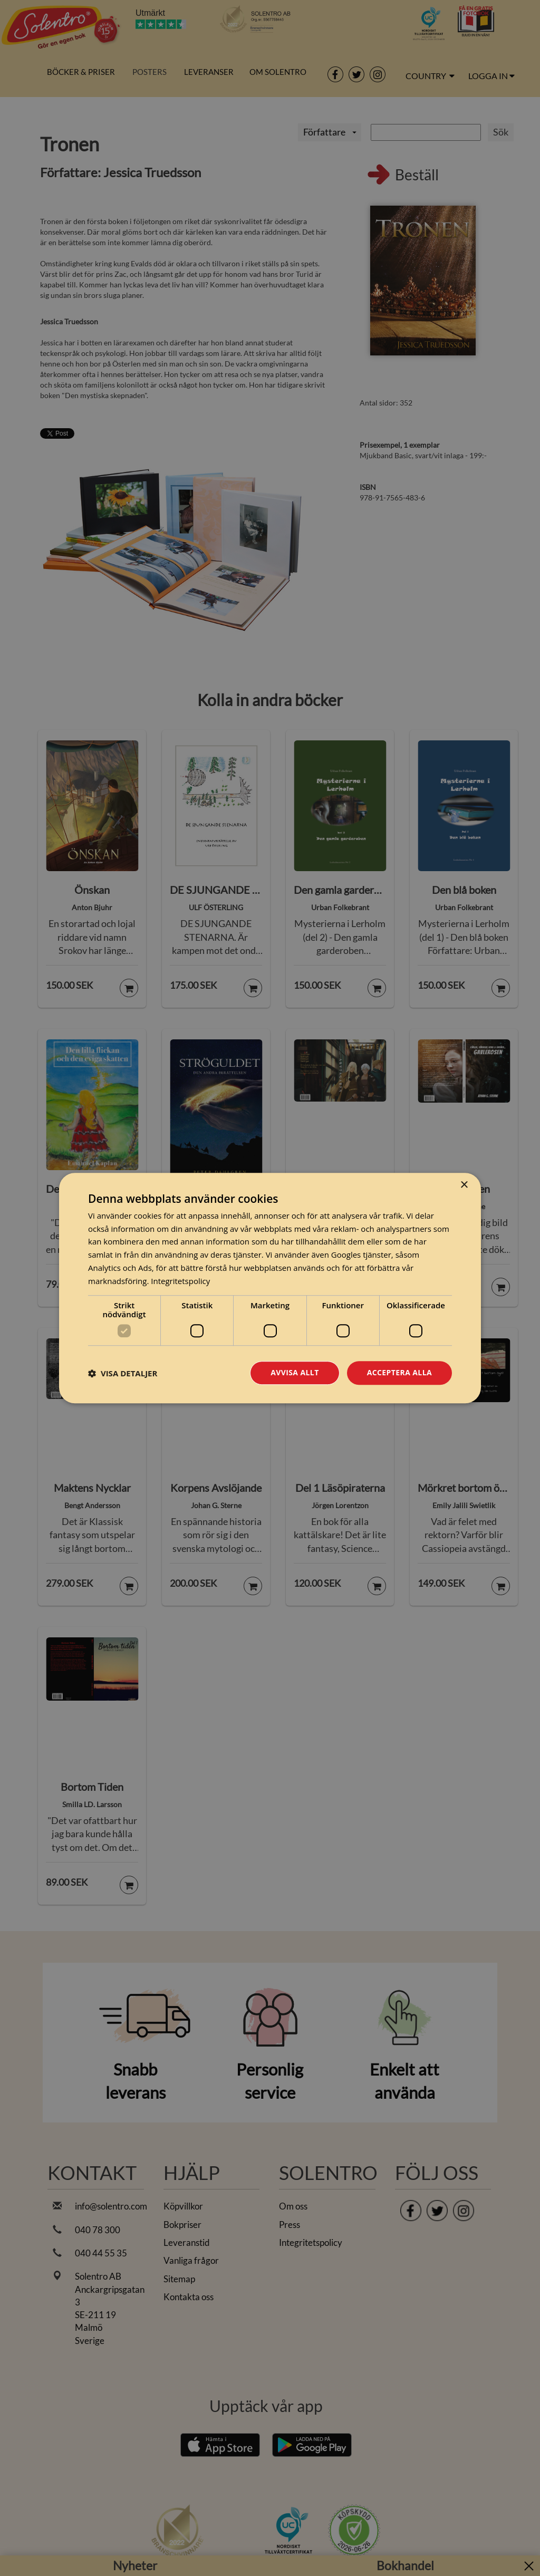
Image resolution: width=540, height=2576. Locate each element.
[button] (122, 1373)
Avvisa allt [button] (295, 1373)
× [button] (464, 1185)
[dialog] (270, 1288)
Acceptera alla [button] (399, 1373)
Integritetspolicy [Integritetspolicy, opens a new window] (180, 1281)
